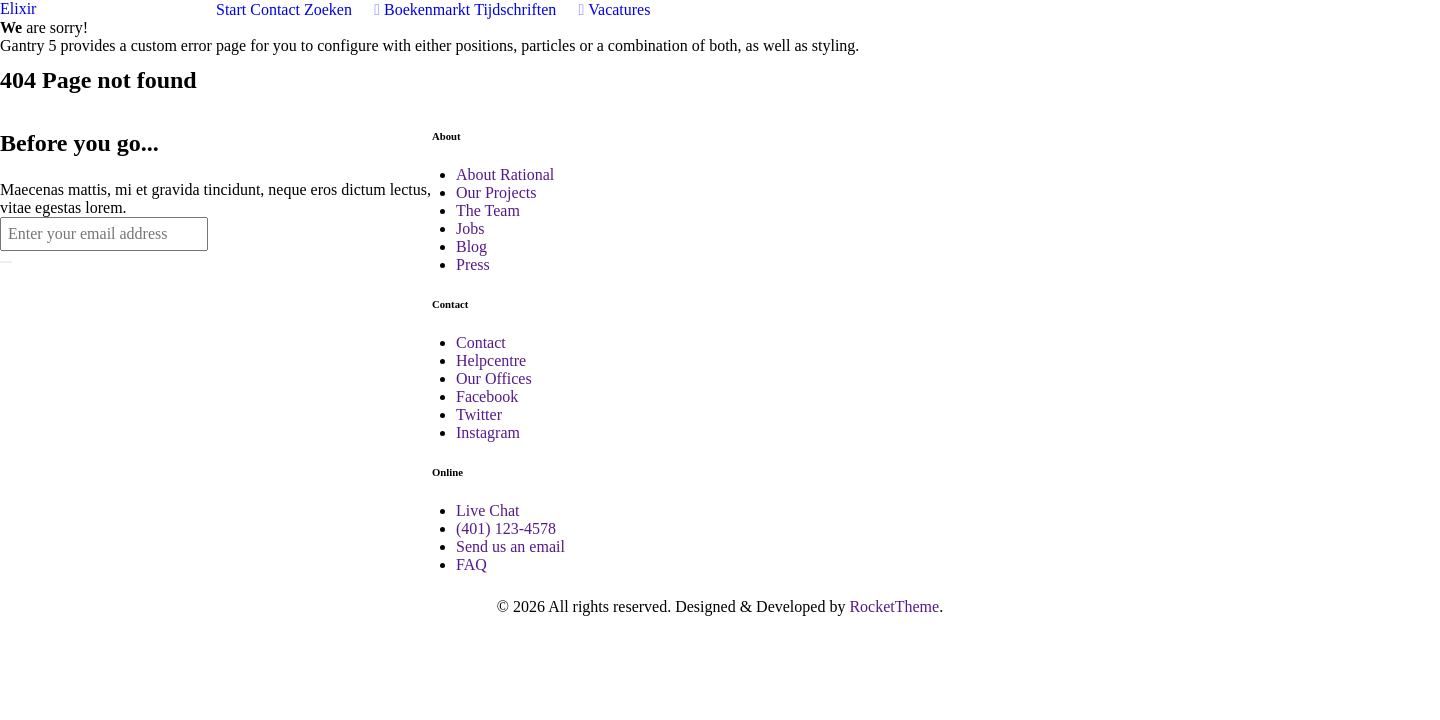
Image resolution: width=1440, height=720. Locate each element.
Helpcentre (491, 360)
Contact (481, 342)
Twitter (479, 414)
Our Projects (496, 192)
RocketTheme (894, 606)
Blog (471, 246)
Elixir (18, 8)
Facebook (487, 396)
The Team (488, 210)
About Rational (505, 174)
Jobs (470, 228)
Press (473, 264)
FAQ (471, 564)
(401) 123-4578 (506, 528)
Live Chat (488, 510)
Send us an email (510, 546)
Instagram (488, 432)
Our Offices (494, 378)
